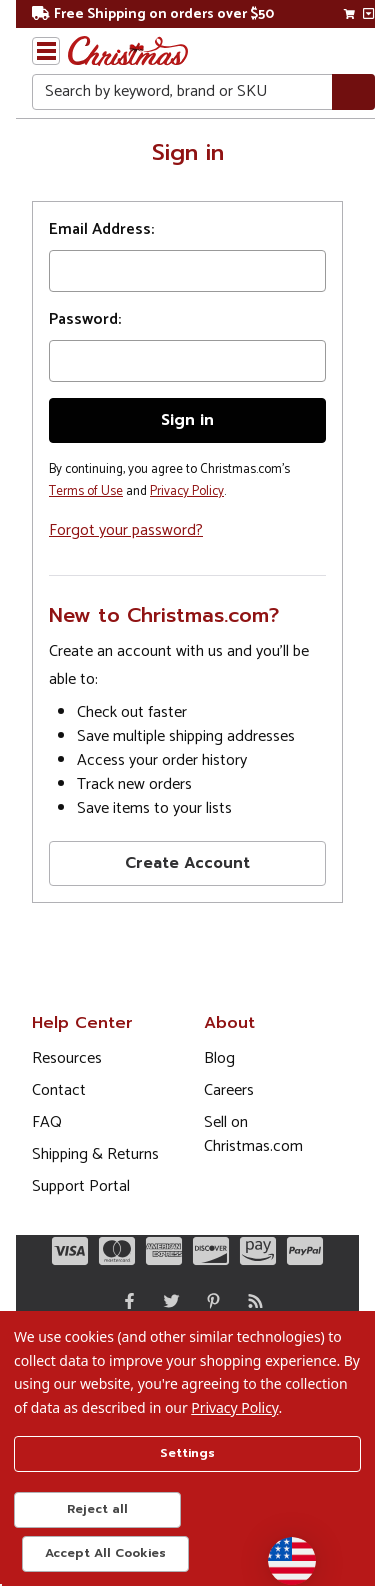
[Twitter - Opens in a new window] (167, 1301)
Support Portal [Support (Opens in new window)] (81, 1186)
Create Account (187, 863)
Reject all (97, 1509)
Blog (219, 1058)
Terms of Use (86, 491)
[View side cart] (368, 14)
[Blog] (251, 1301)
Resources (67, 1058)
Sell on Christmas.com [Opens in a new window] (253, 1134)
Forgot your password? (126, 530)
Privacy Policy (187, 491)
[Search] (353, 92)
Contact (59, 1090)
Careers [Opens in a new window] (229, 1090)
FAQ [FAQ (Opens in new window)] (47, 1122)
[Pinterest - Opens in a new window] (209, 1301)
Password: (85, 320)
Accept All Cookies (105, 1553)
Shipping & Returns (95, 1154)
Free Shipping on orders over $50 (153, 14)
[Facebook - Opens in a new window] (125, 1301)
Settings (187, 1453)
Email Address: (101, 230)
